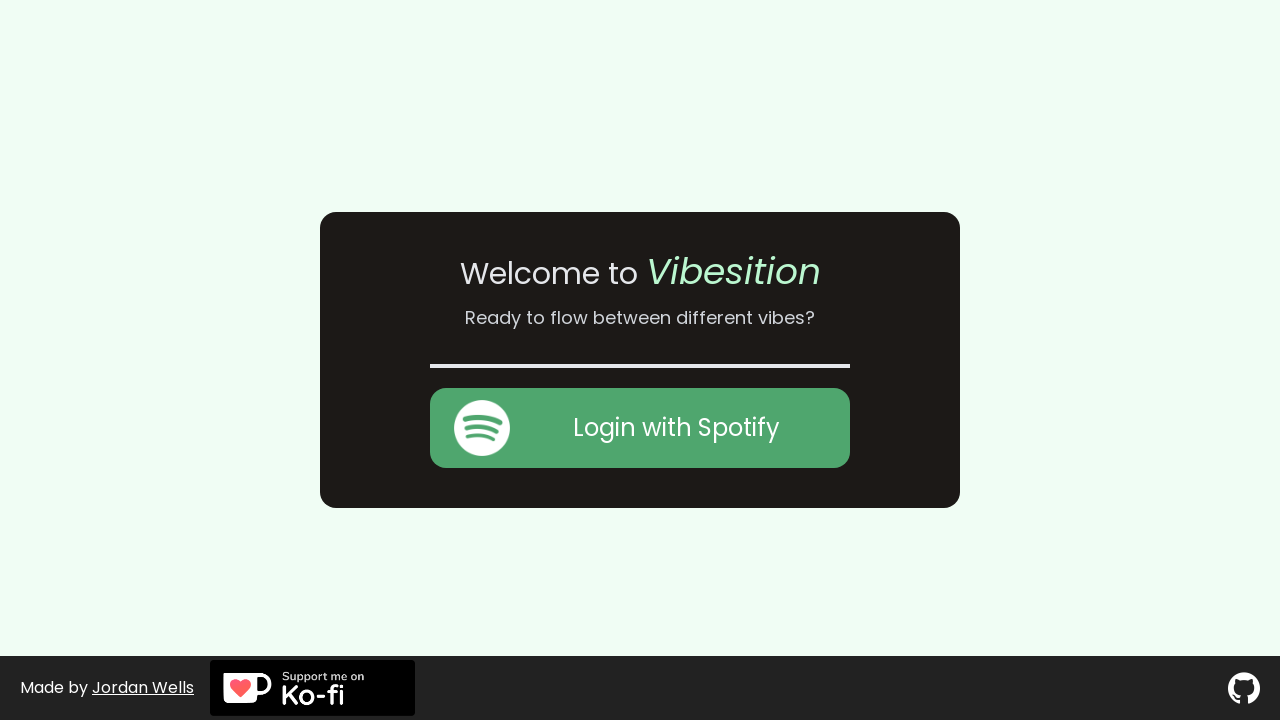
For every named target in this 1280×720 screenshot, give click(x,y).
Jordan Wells (143, 687)
